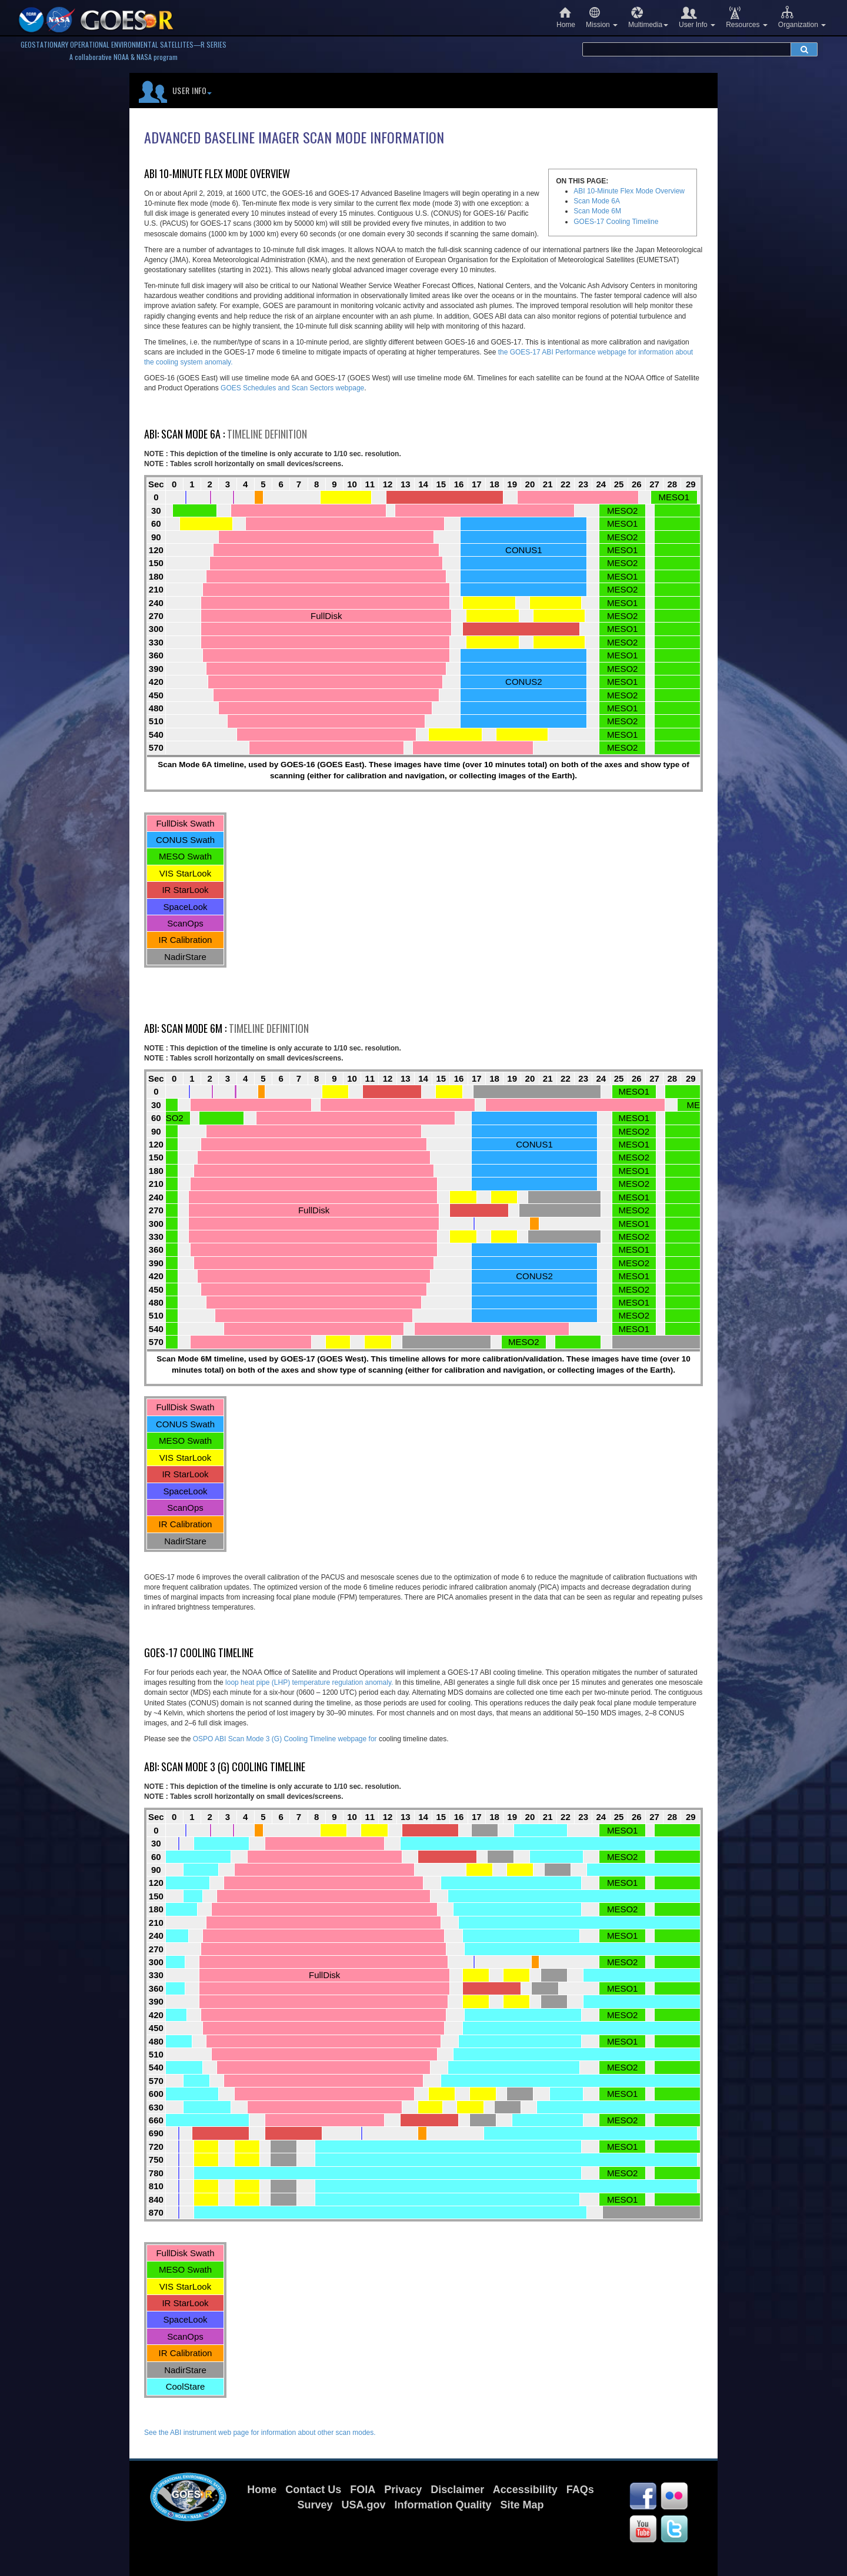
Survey (314, 2505)
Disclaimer (457, 2489)
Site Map (522, 2505)
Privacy (403, 2489)
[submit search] (804, 49)
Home (565, 17)
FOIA (362, 2489)
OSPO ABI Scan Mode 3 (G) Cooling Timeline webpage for (286, 1739)
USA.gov (363, 2505)
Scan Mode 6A (596, 201)
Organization (802, 17)
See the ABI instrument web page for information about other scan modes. (260, 2432)
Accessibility (525, 2489)
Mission (602, 17)
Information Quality (443, 2505)
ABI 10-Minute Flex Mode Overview (629, 191)
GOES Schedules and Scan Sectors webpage (292, 388)
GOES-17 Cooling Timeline (615, 222)
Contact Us (313, 2489)
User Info (697, 17)
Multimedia (648, 17)
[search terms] (686, 49)
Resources (747, 17)
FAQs (580, 2489)
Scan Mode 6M (597, 211)
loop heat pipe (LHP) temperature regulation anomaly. (310, 1682)
